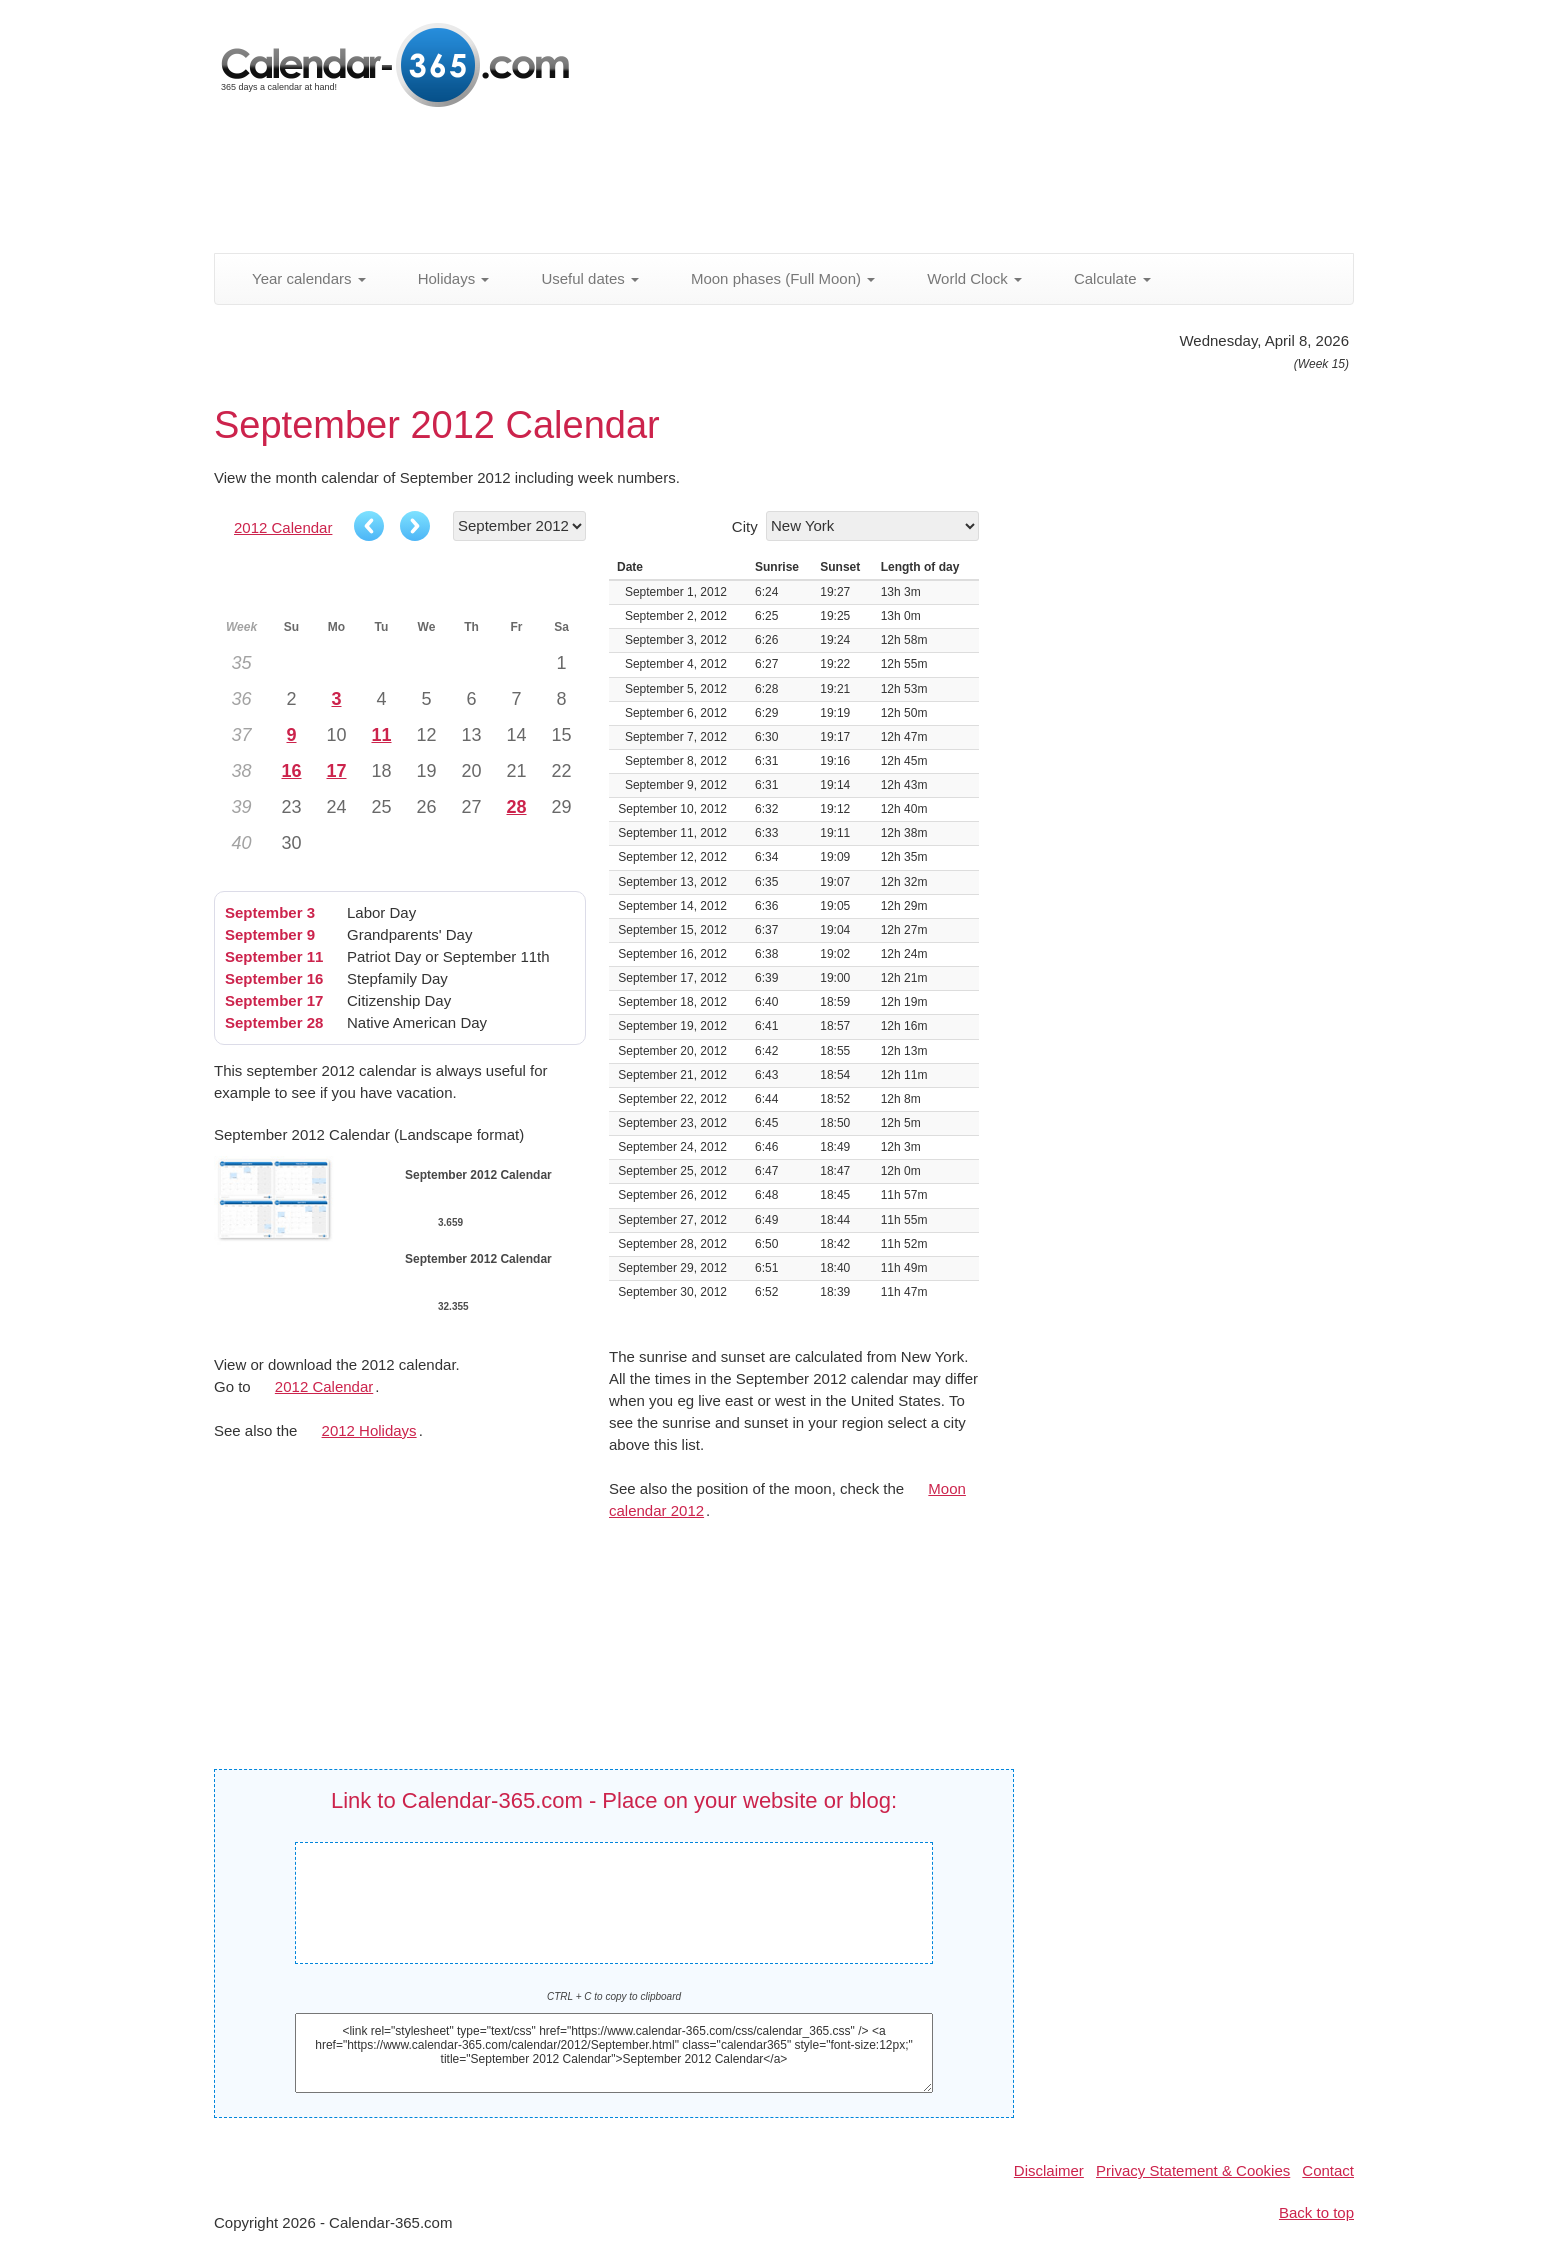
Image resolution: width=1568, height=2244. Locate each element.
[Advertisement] (699, 185)
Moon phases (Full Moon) (772, 278)
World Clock (963, 278)
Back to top (1316, 2212)
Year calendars (298, 278)
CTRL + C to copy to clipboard (614, 1996)
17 (336, 771)
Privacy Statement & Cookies (1193, 2170)
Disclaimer (1049, 2170)
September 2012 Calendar (618, 1888)
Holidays (443, 278)
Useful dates (579, 278)
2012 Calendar (283, 527)
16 (291, 771)
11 (381, 735)
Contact (1328, 2170)
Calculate (1101, 278)
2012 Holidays (369, 1430)
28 (516, 807)
